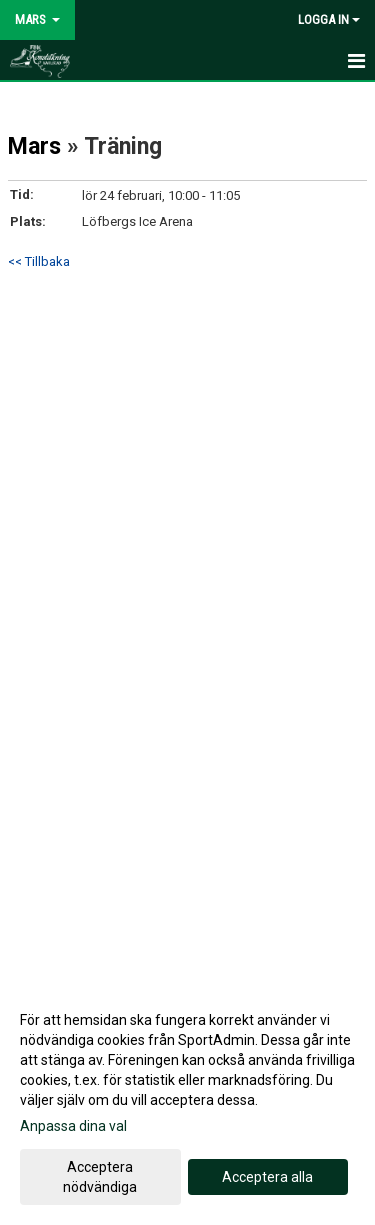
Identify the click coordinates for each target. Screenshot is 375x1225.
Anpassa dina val (73, 1126)
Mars (34, 146)
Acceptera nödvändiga (100, 1177)
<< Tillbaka (39, 261)
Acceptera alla (267, 1177)
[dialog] (187, 1102)
